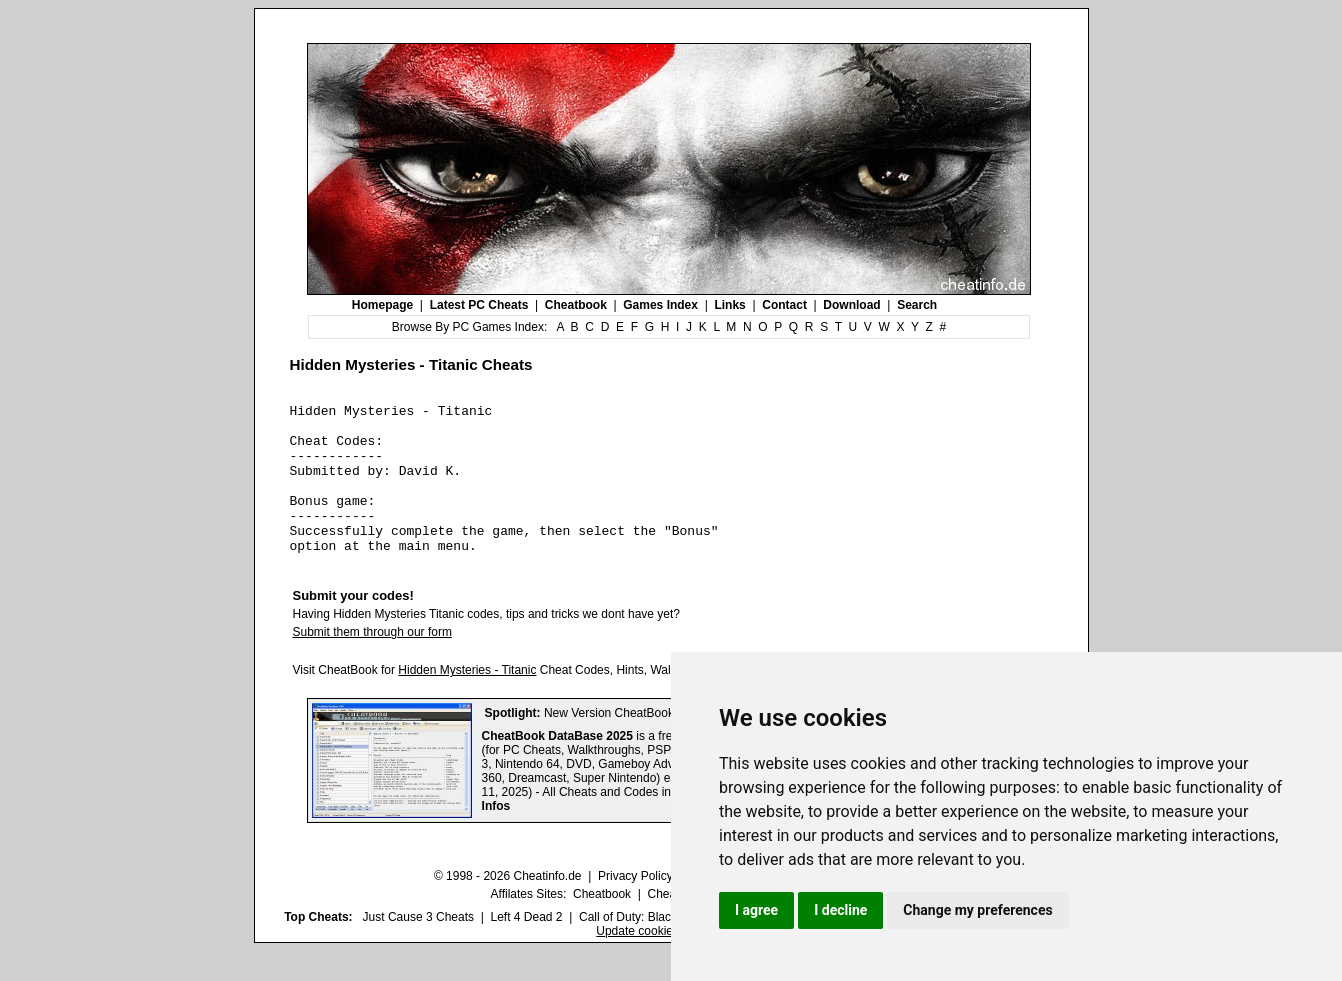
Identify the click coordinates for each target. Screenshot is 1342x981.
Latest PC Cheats (479, 305)
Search (917, 305)
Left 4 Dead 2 (526, 947)
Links (729, 305)
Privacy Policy (635, 906)
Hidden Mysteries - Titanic (467, 700)
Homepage (382, 305)
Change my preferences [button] (977, 910)
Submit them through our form (372, 662)
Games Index (660, 305)
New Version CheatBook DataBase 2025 (652, 743)
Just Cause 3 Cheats (418, 947)
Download (851, 305)
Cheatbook (576, 305)
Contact (784, 305)
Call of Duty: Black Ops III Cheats (668, 947)
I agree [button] (756, 910)
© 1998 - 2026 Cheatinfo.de (508, 906)
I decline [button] (840, 910)
